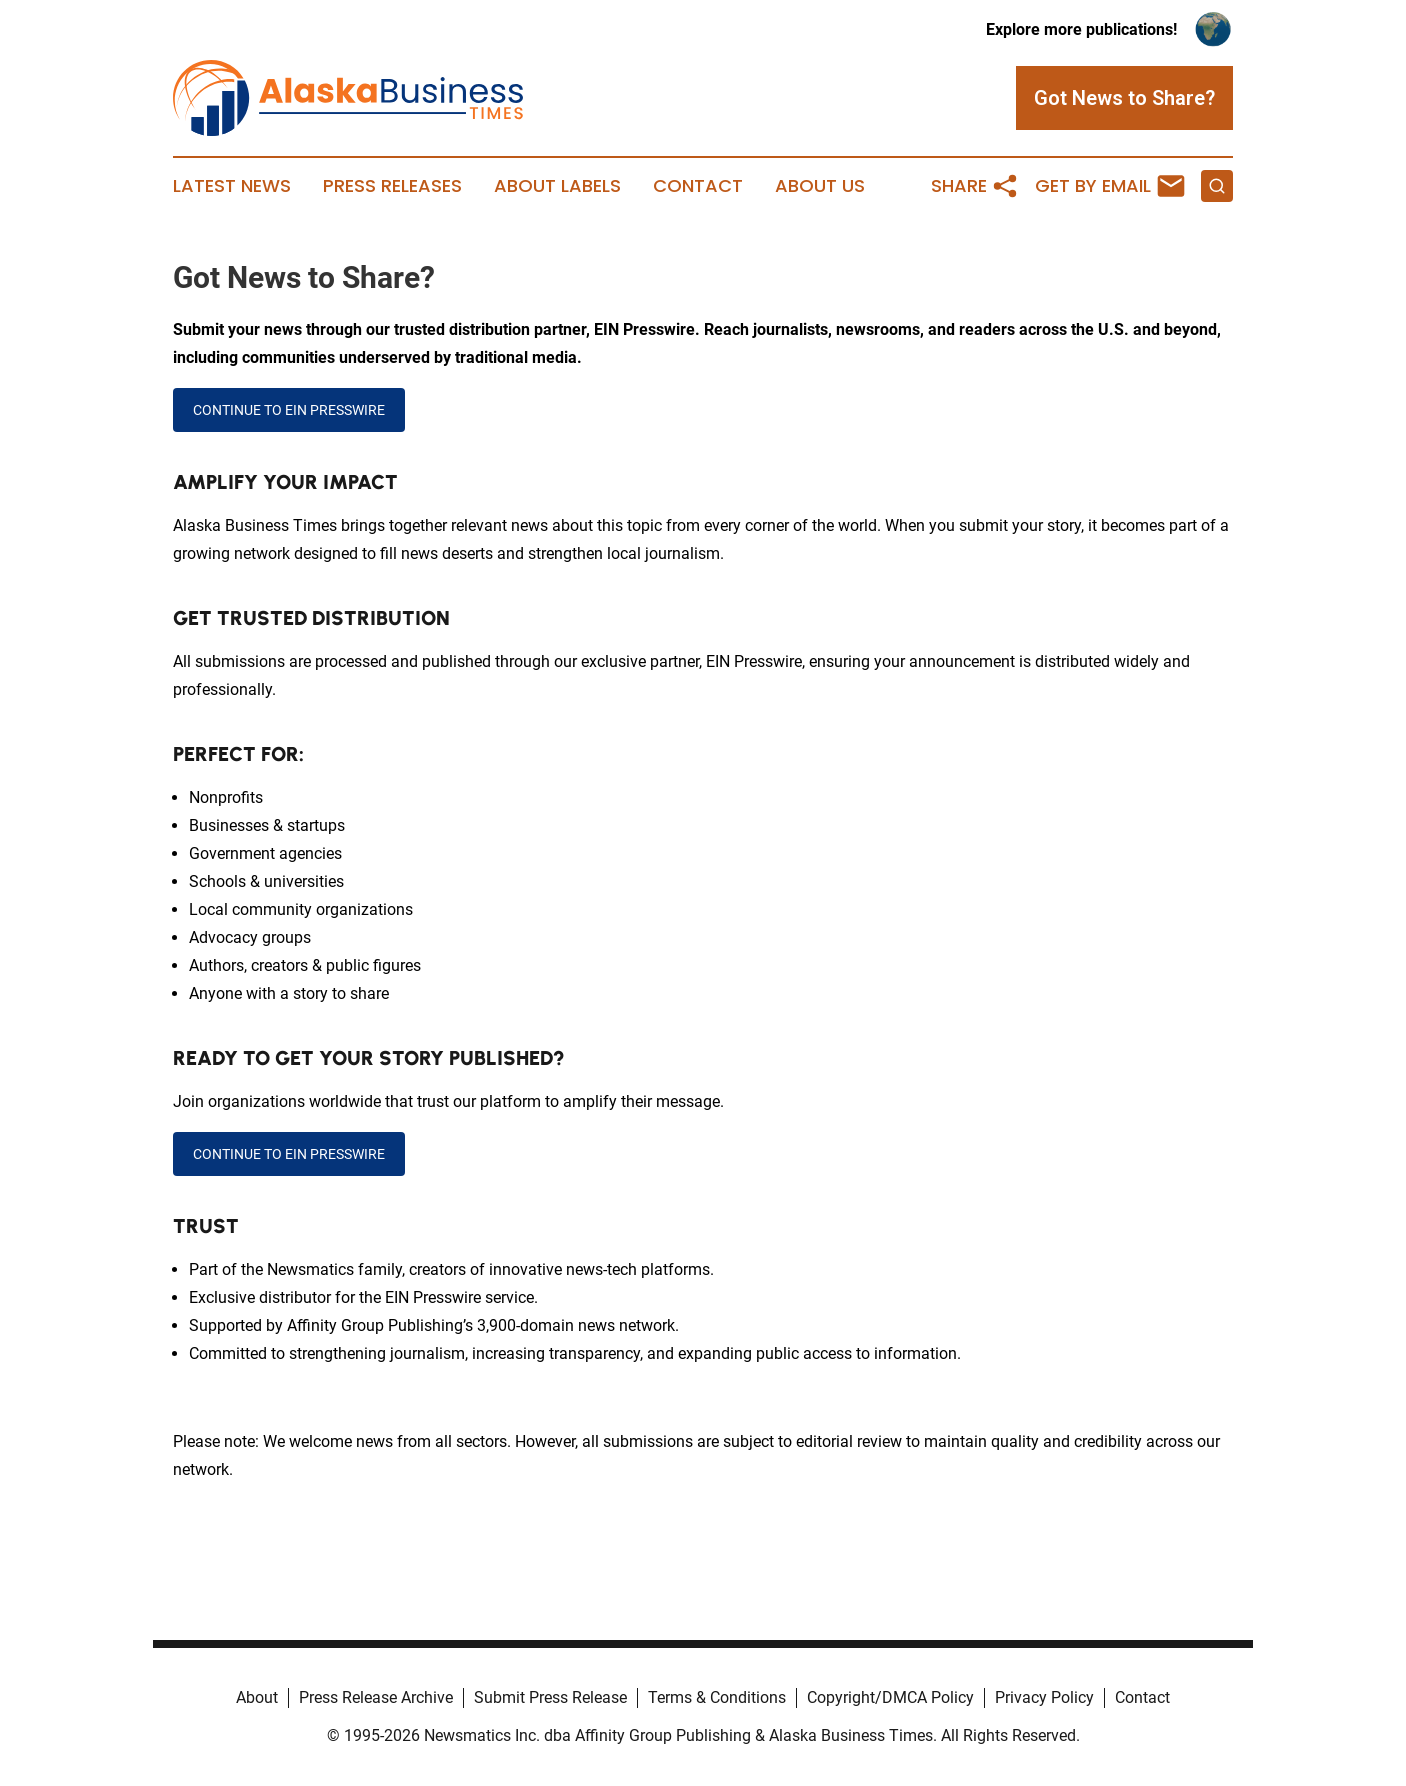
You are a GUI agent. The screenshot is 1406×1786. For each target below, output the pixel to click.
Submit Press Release (550, 1697)
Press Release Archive (376, 1697)
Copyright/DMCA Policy (890, 1697)
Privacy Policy (1044, 1697)
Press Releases (392, 186)
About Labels (557, 186)
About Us (820, 186)
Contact (698, 186)
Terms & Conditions (717, 1697)
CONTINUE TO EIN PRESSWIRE (289, 410)
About (257, 1697)
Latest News (232, 186)
